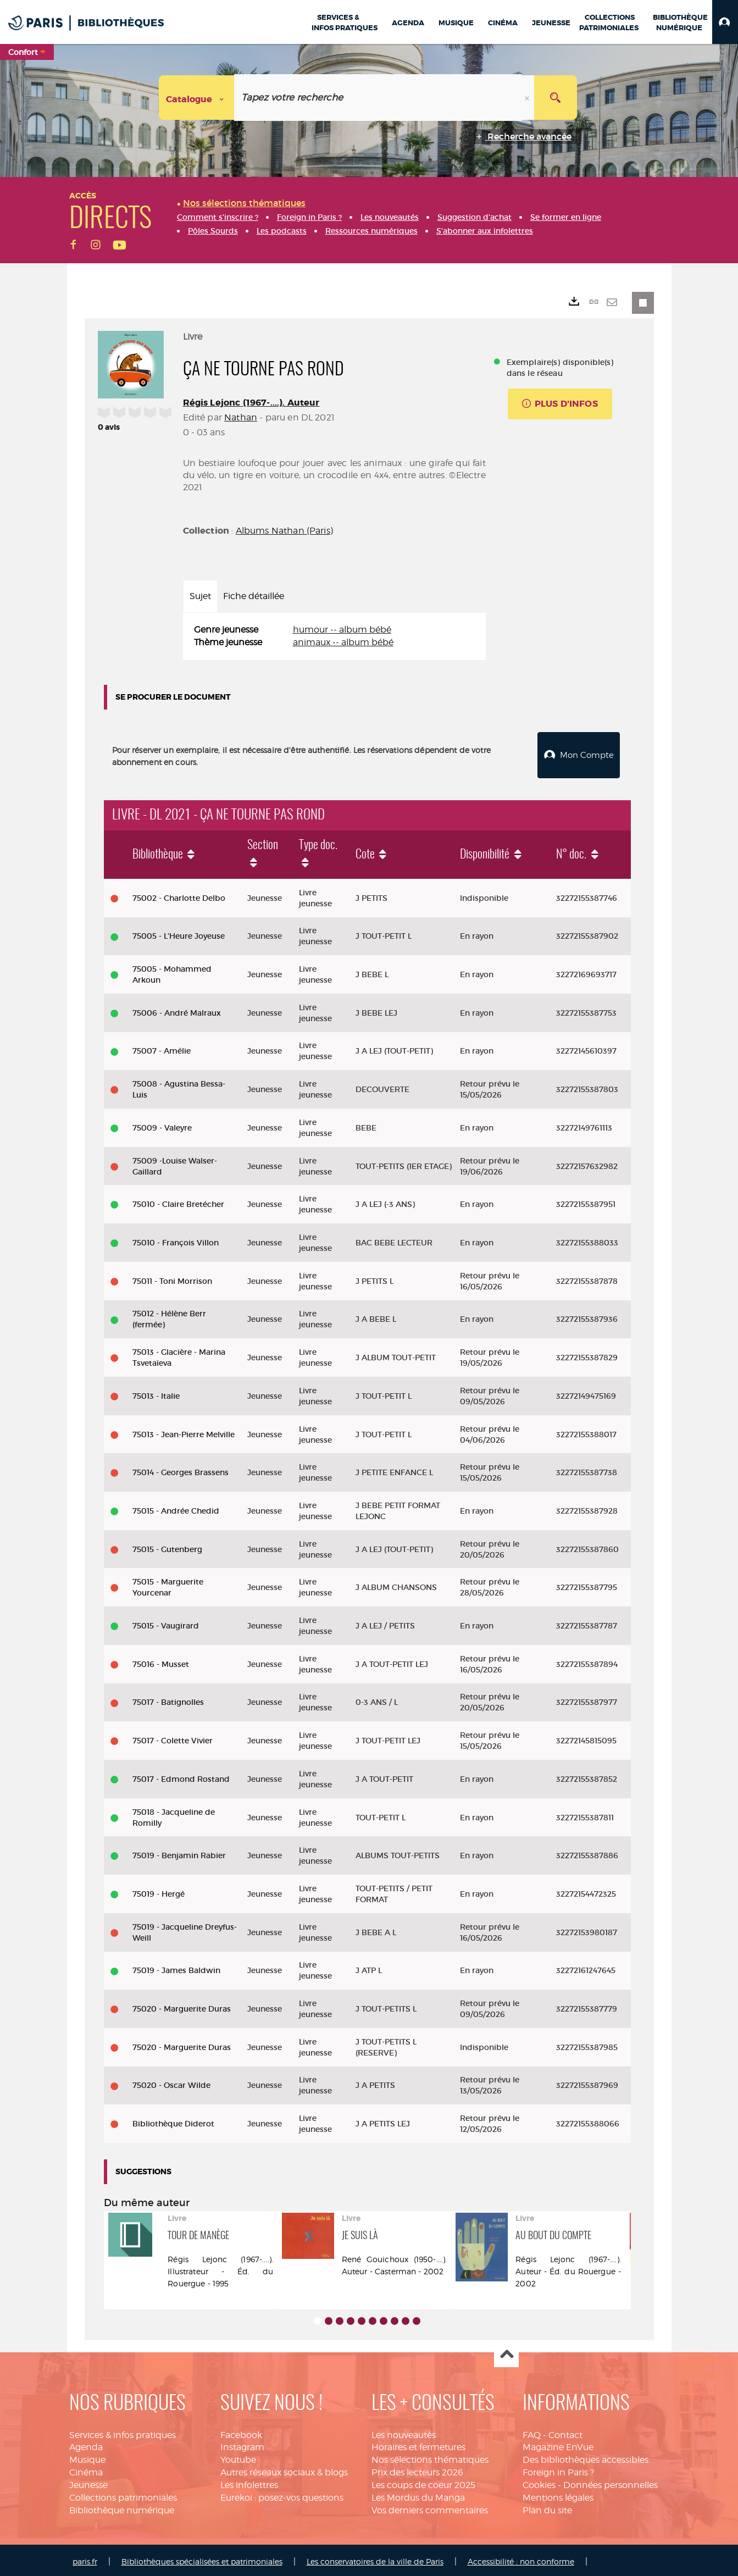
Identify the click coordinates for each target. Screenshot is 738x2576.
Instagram (242, 2445)
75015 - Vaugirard (165, 1623)
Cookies (539, 2482)
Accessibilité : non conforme (521, 2558)
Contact (565, 2432)
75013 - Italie (156, 1393)
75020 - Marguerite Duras (181, 2006)
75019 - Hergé (158, 1891)
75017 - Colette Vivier (172, 1738)
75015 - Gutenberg (167, 1547)
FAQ (532, 2432)
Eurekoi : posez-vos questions (281, 2495)
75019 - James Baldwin (176, 1968)
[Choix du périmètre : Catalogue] (197, 97)
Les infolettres (249, 2482)
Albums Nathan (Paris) (284, 530)
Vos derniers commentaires (429, 2507)
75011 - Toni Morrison (172, 1278)
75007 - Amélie (161, 1049)
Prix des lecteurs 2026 (417, 2469)
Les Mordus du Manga (418, 2495)
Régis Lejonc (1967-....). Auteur (251, 402)
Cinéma (86, 2469)
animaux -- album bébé (343, 642)
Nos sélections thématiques (430, 2457)
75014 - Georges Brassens (180, 1470)
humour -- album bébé (342, 629)
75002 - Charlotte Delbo (178, 895)
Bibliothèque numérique (121, 2507)
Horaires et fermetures (418, 2445)
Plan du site (547, 2507)
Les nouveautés (403, 2432)
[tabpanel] (334, 636)
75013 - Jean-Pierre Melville (183, 1432)
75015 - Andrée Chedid (175, 1508)
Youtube (238, 2457)
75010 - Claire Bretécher (178, 1201)
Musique (87, 2457)
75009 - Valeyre (162, 1125)
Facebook (241, 2432)
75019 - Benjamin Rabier (179, 1853)
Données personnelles (610, 2482)
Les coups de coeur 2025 (423, 2482)
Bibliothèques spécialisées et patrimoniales (201, 2558)
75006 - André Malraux (176, 1010)
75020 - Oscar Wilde (171, 2083)
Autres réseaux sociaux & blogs (284, 2469)
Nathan (240, 417)
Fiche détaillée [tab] (253, 596)
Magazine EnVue (558, 2445)
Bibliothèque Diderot (173, 2121)
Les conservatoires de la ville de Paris (375, 2558)
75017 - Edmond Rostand (181, 1776)
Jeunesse (88, 2482)
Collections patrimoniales (123, 2495)
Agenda (86, 2445)
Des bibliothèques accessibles (585, 2457)
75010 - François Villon (175, 1240)
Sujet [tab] (200, 596)
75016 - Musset (160, 1661)
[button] (725, 22)
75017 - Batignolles (168, 1699)
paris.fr (85, 2558)
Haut (506, 2352)
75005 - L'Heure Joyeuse (178, 933)
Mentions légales (558, 2495)
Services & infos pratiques (122, 2432)
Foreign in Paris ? (558, 2469)
